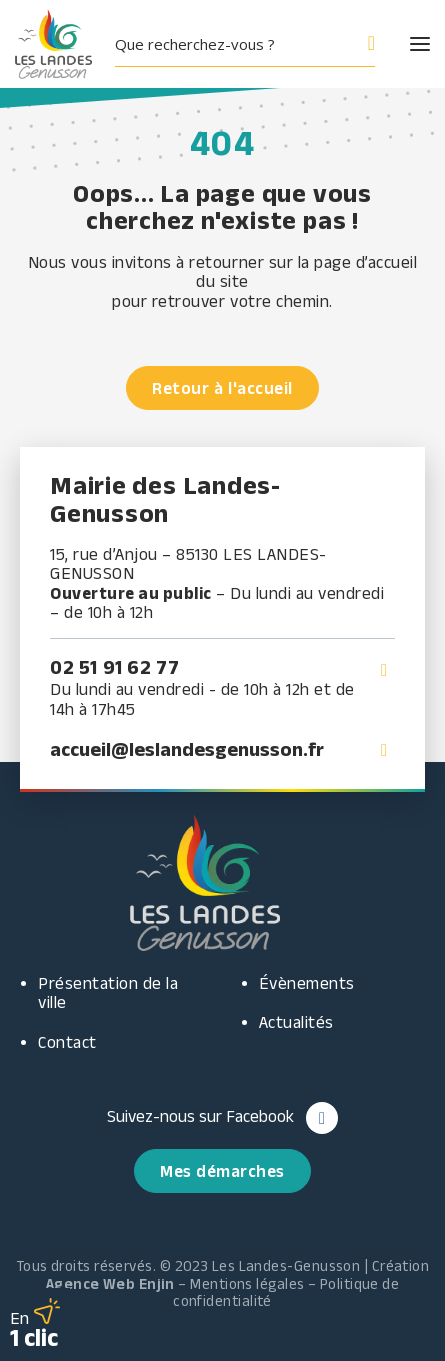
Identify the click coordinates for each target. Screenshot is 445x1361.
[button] (402, 44)
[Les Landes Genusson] (53, 44)
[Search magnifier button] (361, 44)
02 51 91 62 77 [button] (114, 667)
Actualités (296, 1022)
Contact (67, 1042)
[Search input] (228, 44)
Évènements (307, 983)
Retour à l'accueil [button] (222, 388)
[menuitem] (252, 44)
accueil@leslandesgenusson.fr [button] (187, 749)
